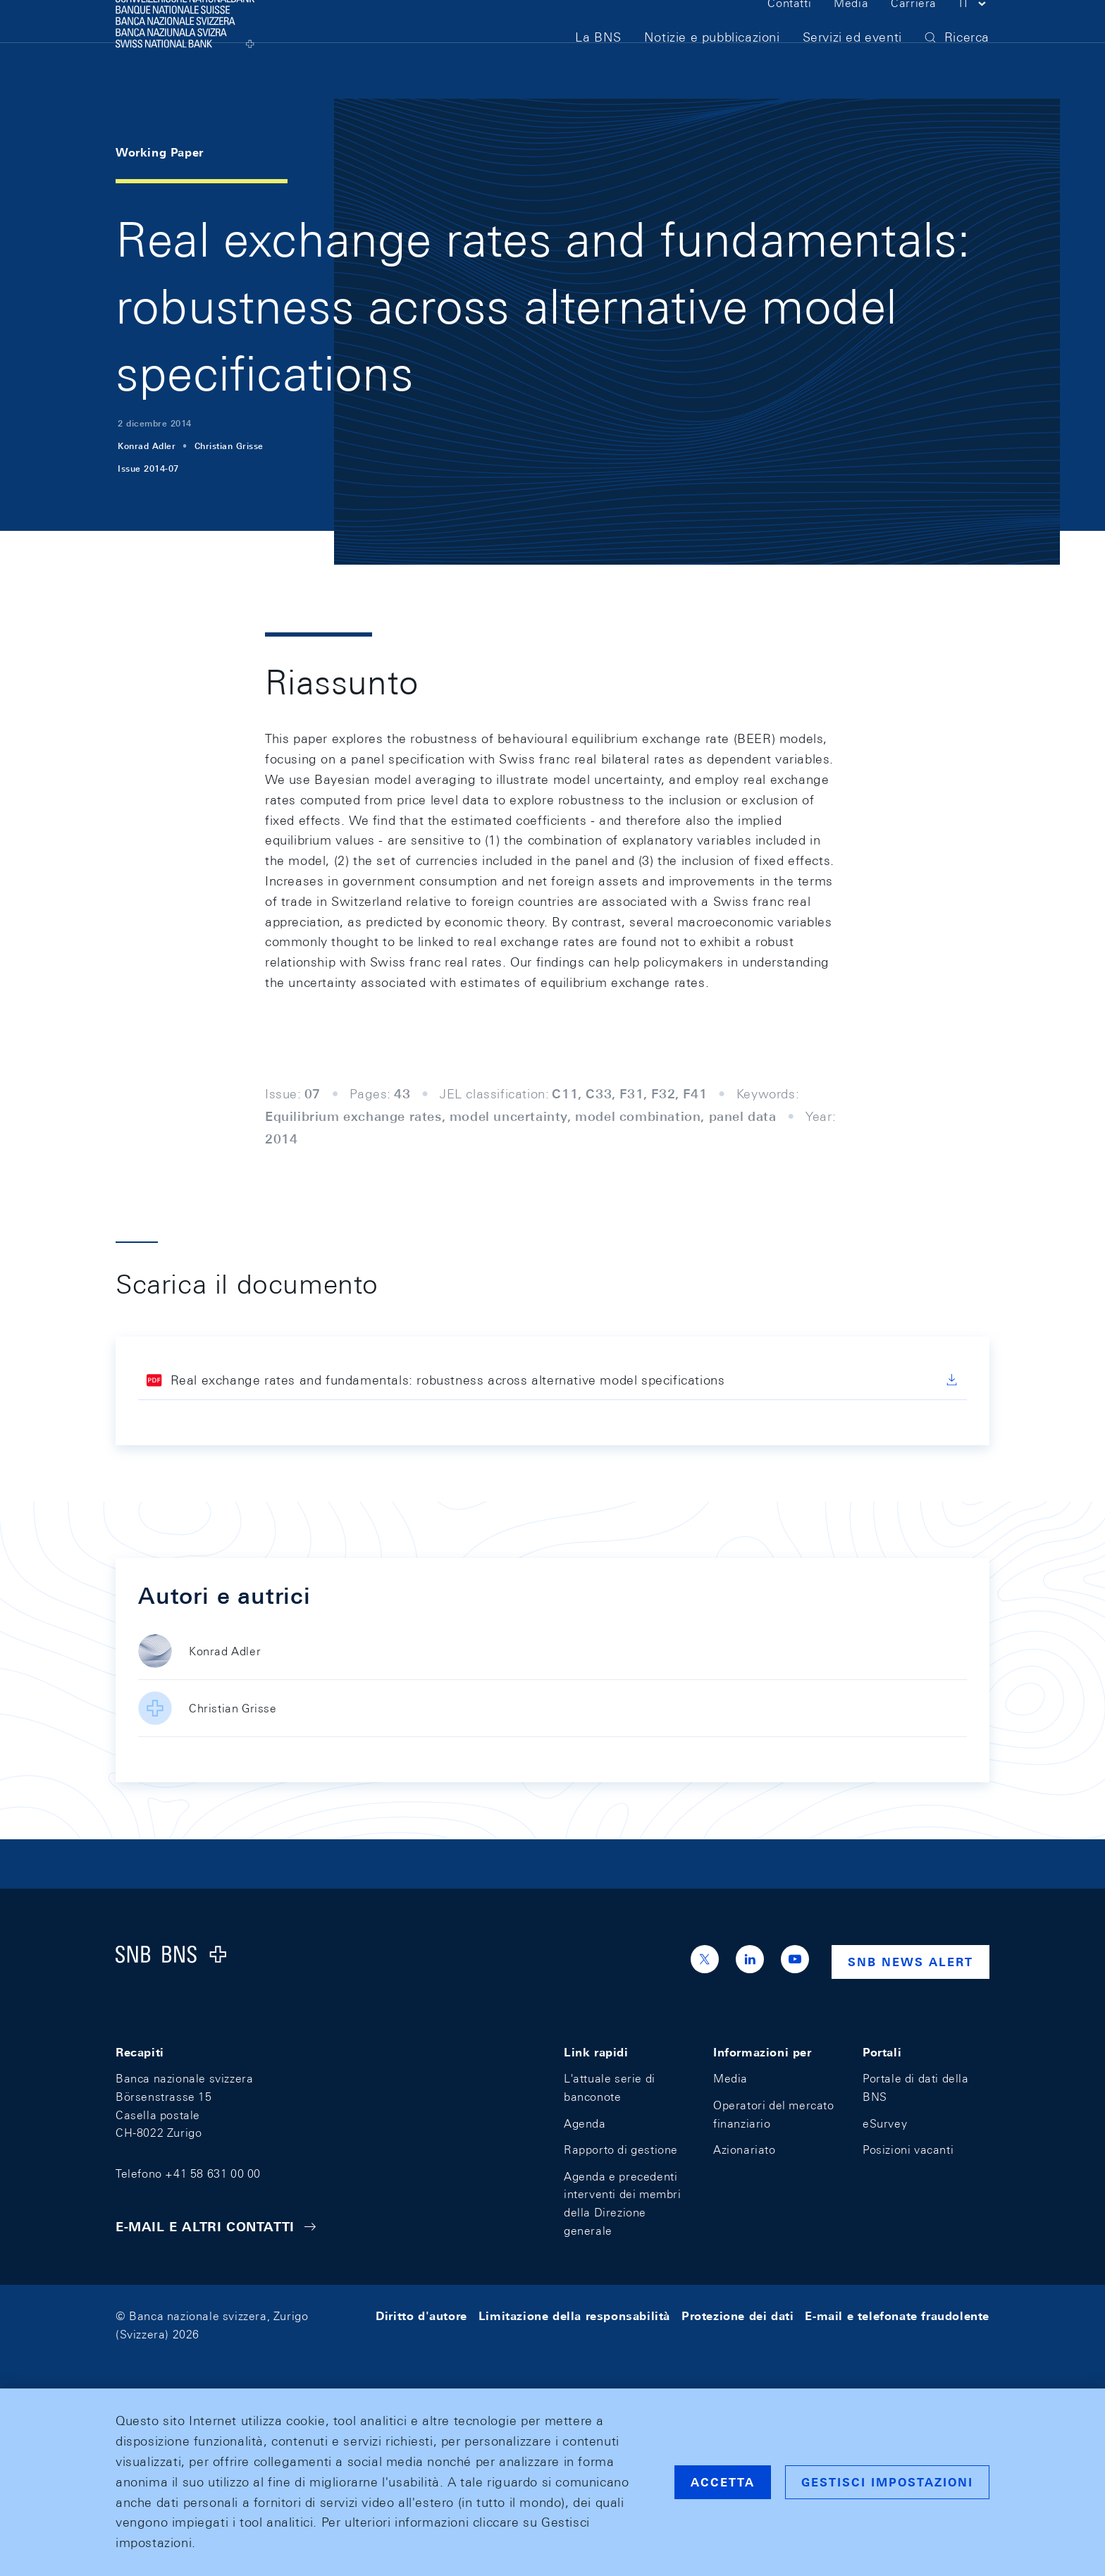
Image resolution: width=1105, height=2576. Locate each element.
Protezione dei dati (737, 2316)
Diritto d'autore (421, 2316)
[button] (974, 34)
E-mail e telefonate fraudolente (897, 2316)
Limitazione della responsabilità (574, 2316)
